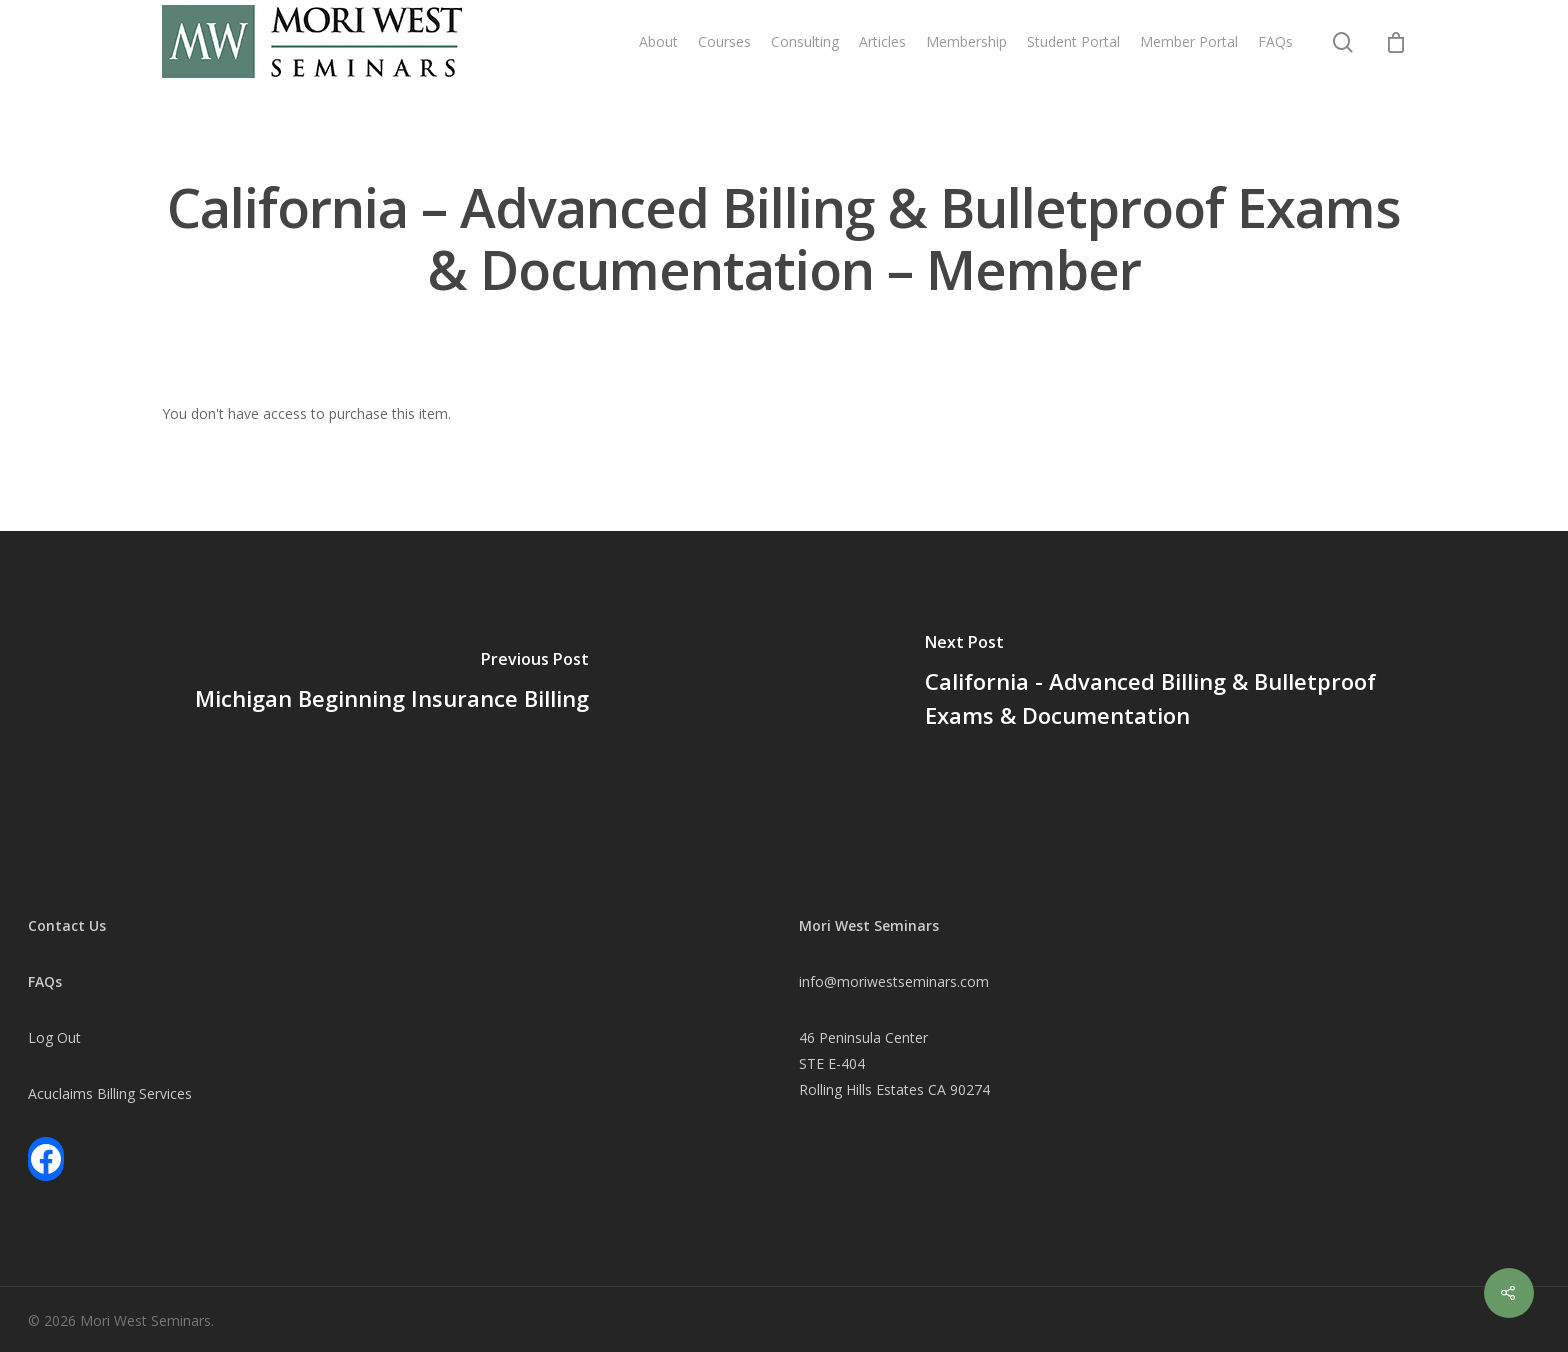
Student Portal (1073, 41)
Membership (966, 41)
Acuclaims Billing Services (110, 1093)
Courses (724, 41)
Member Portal (1189, 41)
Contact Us (67, 925)
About (658, 41)
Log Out (54, 1037)
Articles (882, 41)
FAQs (1275, 41)
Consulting (805, 41)
